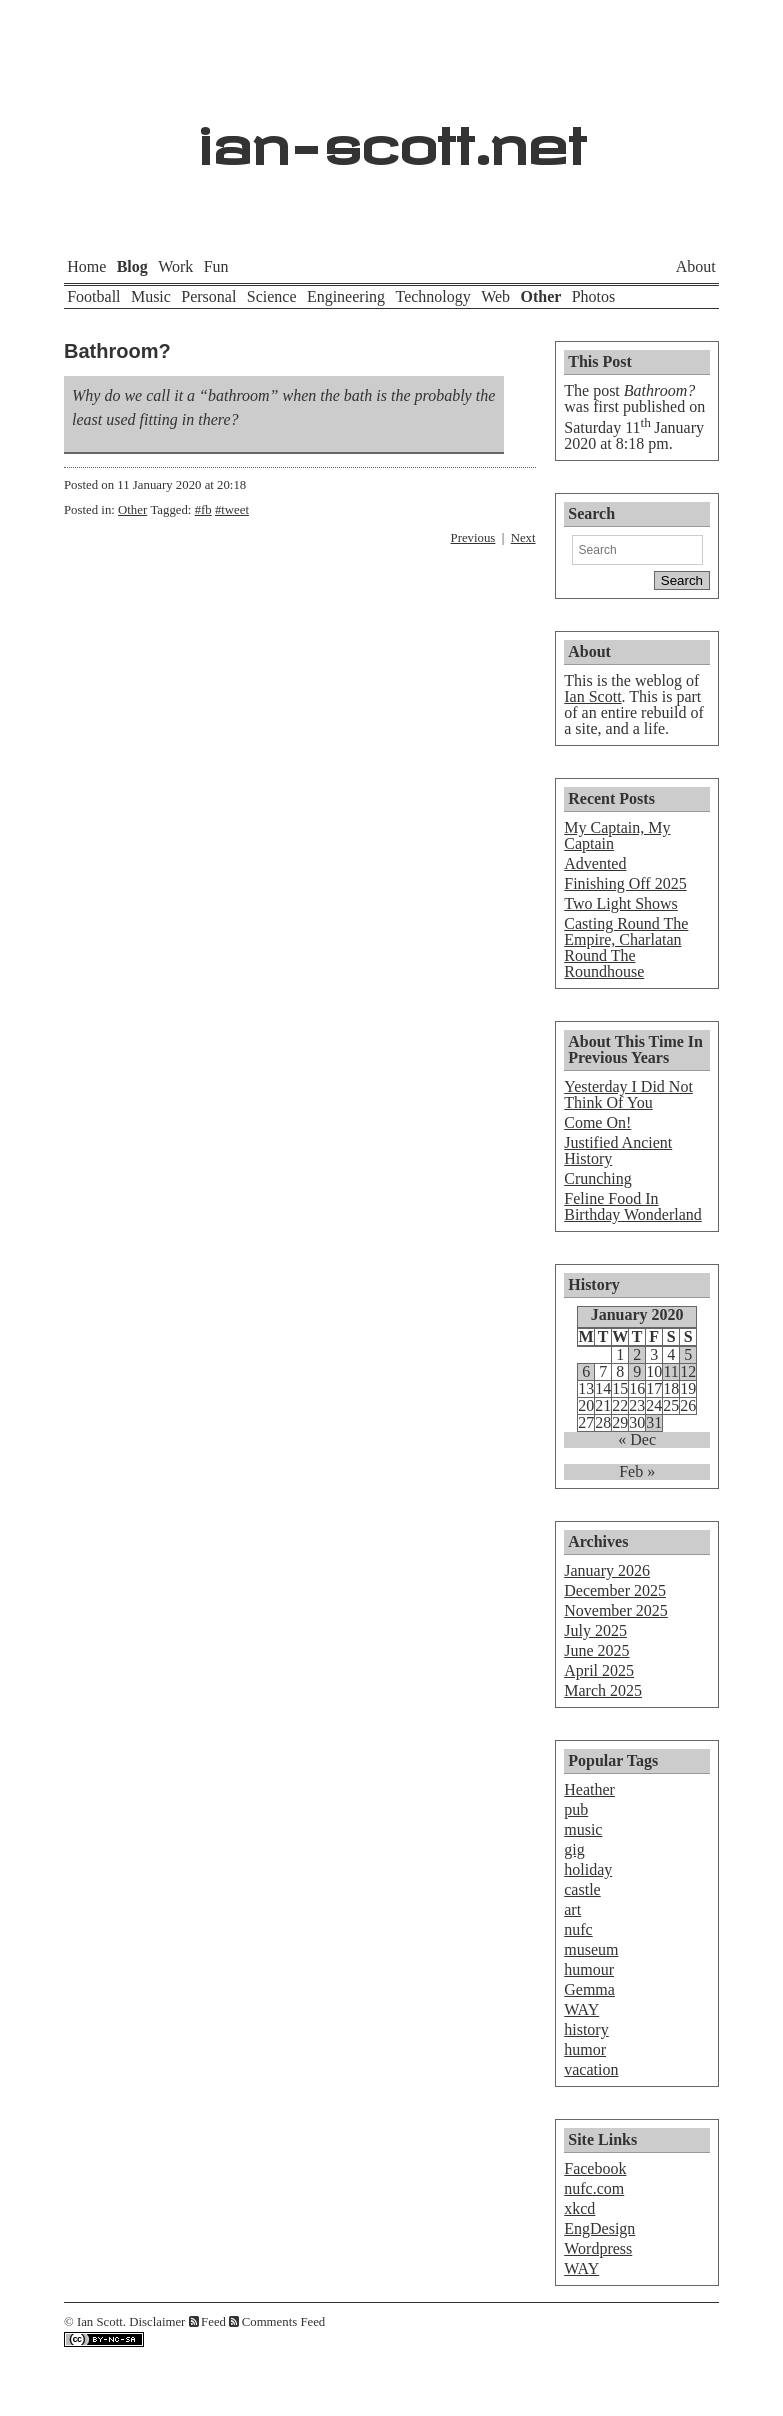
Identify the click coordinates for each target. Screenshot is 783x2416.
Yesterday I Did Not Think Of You (628, 1094)
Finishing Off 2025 (625, 883)
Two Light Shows (621, 903)
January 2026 (607, 1570)
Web (495, 296)
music (583, 1829)
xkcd (579, 2208)
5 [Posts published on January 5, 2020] (688, 1355)
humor (585, 2049)
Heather (589, 1789)
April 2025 (599, 1670)
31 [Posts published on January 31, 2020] (654, 1423)
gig (574, 1849)
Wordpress (598, 2248)
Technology (432, 296)
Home (86, 266)
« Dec (637, 1440)
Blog (132, 266)
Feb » (637, 1472)
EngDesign (599, 2228)
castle (582, 1889)
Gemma (589, 1989)
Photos (594, 296)
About (696, 266)
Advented (595, 863)
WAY (581, 2009)
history (586, 2029)
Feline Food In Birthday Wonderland (633, 1206)
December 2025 (615, 1590)
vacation (591, 2069)
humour (589, 1969)
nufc (578, 1929)
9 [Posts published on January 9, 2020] (637, 1372)
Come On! (597, 1122)
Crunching (598, 1178)
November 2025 (616, 1610)
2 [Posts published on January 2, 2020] (637, 1355)
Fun (216, 266)
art (572, 1909)
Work (175, 266)
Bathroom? (117, 351)
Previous (473, 538)
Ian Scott (592, 696)
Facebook (595, 2168)
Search (591, 513)
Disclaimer (157, 2322)
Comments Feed (284, 2322)
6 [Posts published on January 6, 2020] (586, 1372)
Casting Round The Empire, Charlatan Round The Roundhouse (626, 947)
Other (540, 296)
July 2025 (595, 1630)
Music (151, 296)
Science (272, 296)
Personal (208, 296)
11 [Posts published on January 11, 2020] (670, 1372)
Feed (213, 2322)
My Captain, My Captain (617, 835)
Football (93, 296)
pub (576, 1809)
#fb (203, 510)
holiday (588, 1869)
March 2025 (603, 1690)
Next (523, 538)
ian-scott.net (391, 135)
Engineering (346, 296)
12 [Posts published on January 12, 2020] (688, 1372)
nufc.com (594, 2188)
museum (591, 1949)
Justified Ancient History (618, 1150)
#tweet (232, 510)
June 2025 (596, 1650)
